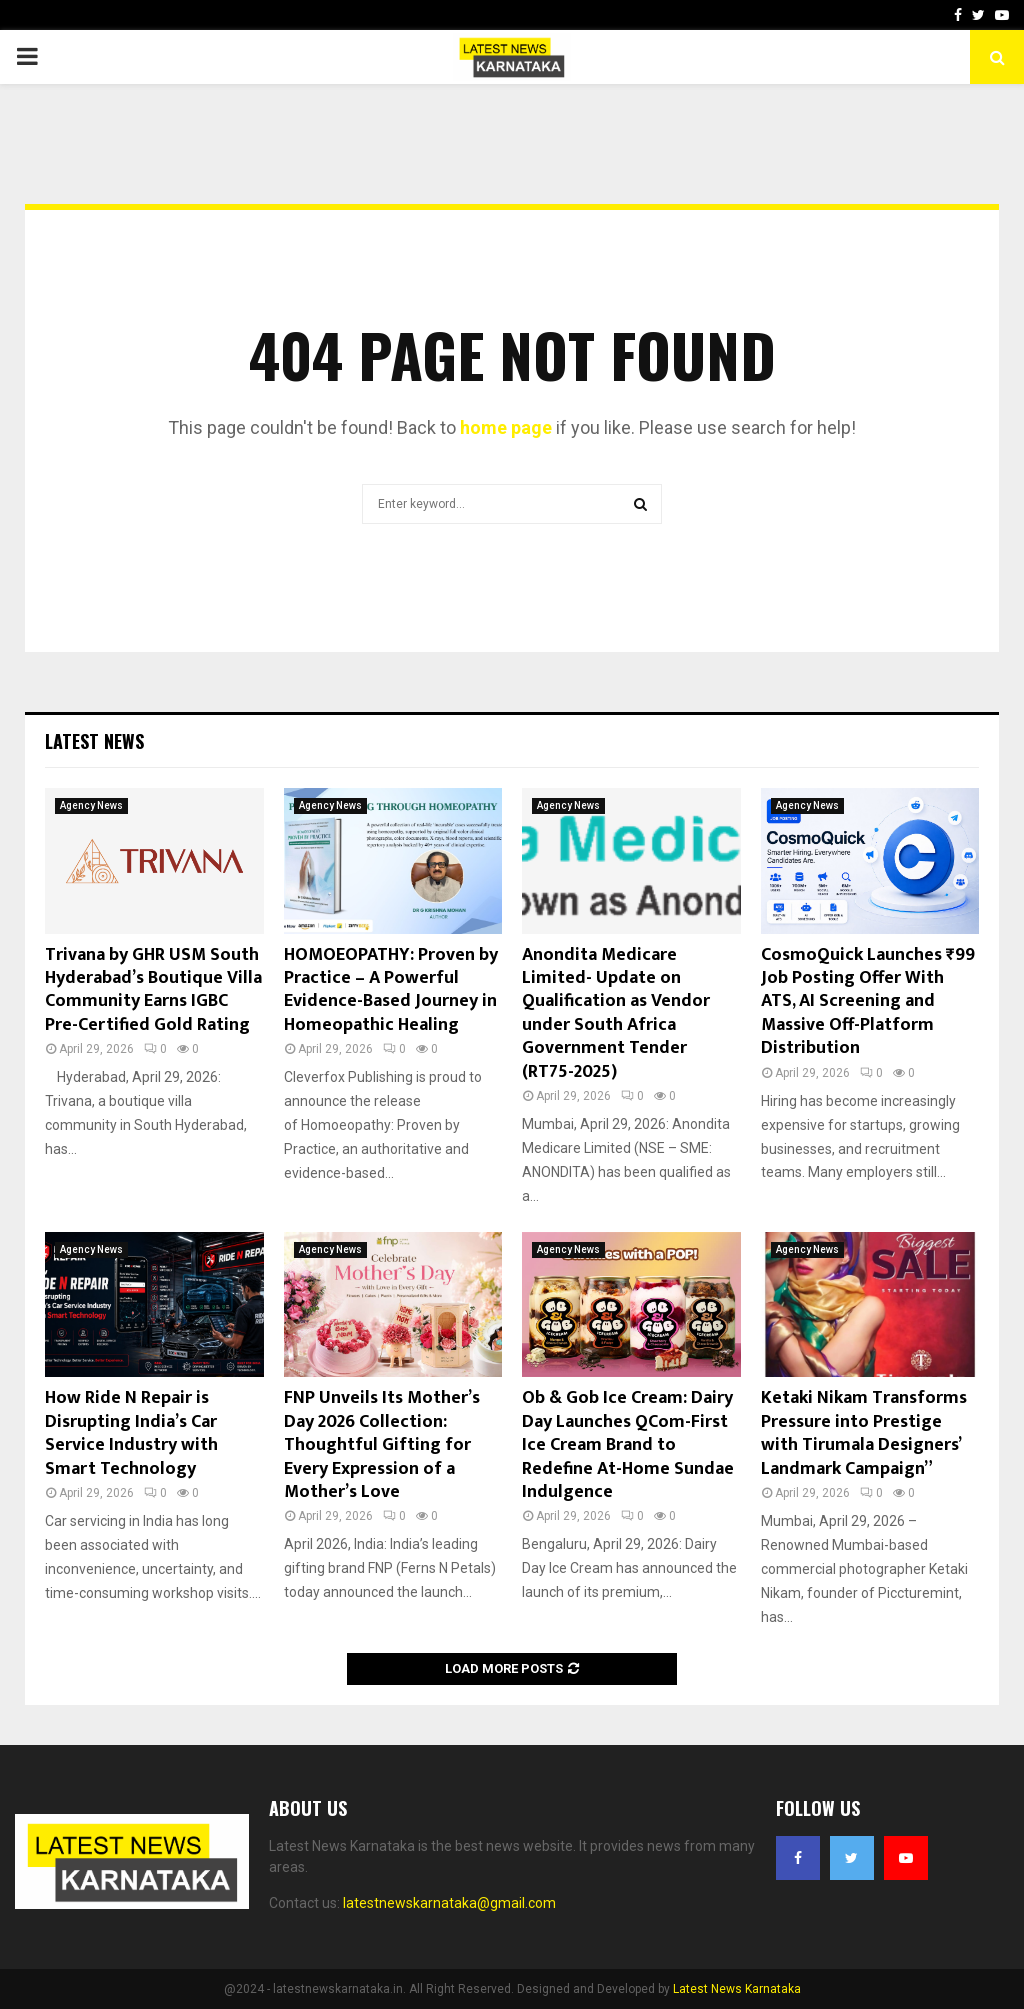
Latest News (94, 741)
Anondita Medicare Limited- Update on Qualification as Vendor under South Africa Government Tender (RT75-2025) (616, 1013)
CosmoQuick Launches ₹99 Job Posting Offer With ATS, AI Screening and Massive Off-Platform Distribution (868, 1002)
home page (506, 427)
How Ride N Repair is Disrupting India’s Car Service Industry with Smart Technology (131, 1433)
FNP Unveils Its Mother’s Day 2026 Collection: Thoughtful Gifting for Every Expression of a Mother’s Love (382, 1445)
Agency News (91, 805)
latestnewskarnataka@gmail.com (449, 1903)
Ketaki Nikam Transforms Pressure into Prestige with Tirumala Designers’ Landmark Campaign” (864, 1433)
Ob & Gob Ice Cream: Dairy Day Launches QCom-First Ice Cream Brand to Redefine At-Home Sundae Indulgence (628, 1445)
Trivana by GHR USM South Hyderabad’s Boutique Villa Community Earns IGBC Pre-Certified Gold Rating (153, 990)
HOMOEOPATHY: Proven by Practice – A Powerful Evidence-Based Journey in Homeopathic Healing (391, 990)
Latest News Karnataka (737, 1989)
